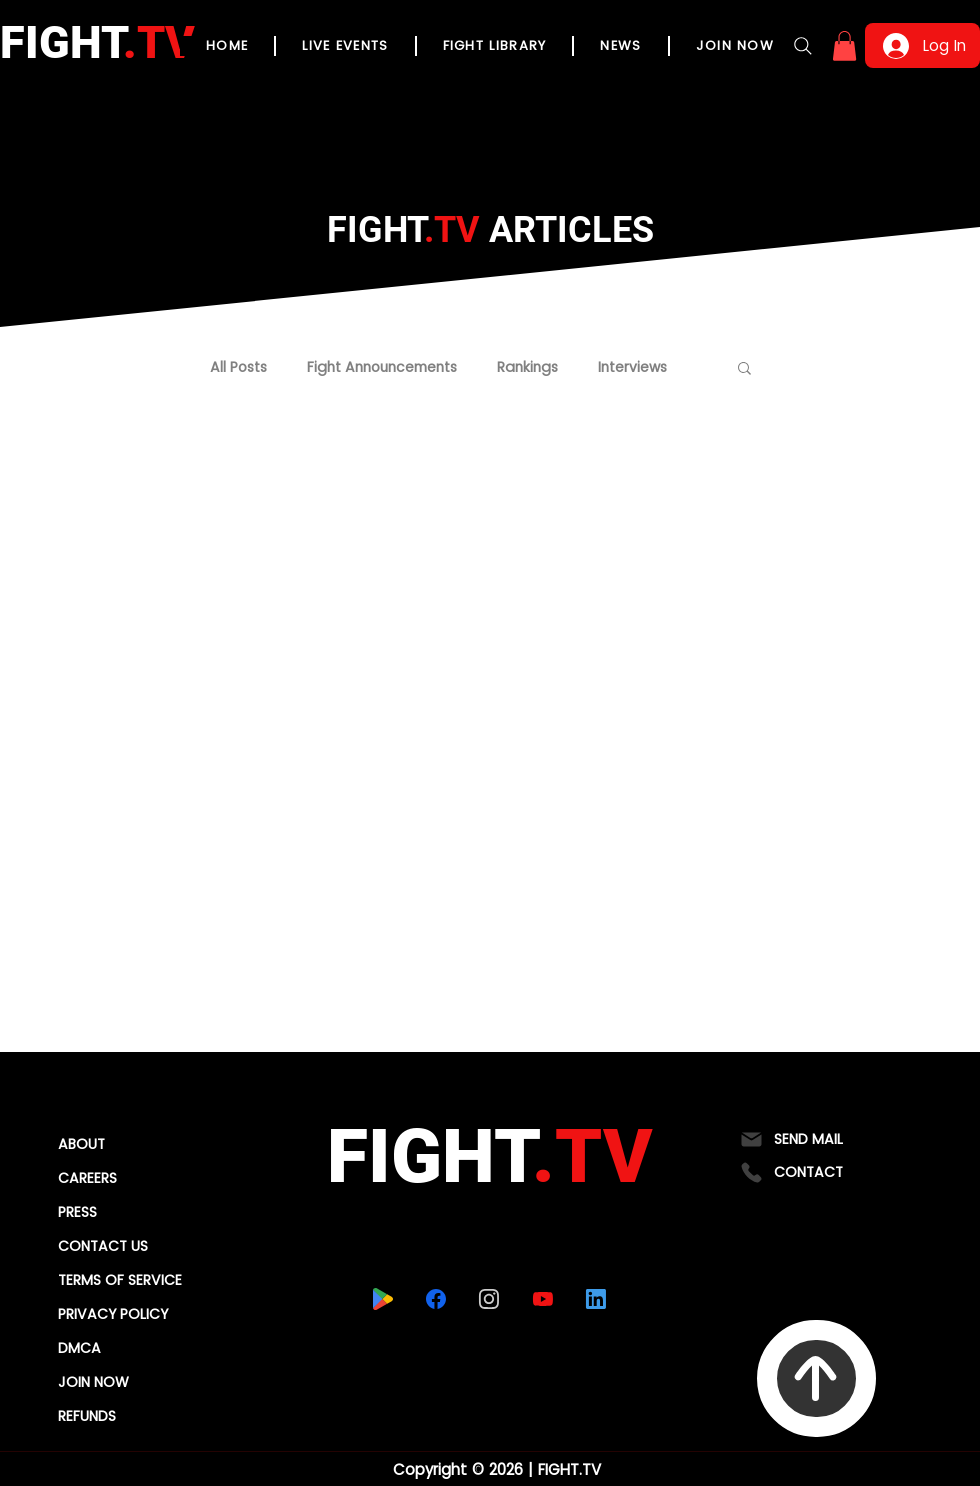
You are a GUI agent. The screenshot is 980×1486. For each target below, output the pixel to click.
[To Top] (816, 1378)
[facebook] (435, 1299)
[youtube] (542, 1299)
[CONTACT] (816, 1172)
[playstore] (382, 1299)
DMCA (79, 1348)
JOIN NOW (93, 1382)
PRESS (77, 1212)
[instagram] (488, 1299)
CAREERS (87, 1178)
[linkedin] (595, 1299)
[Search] (803, 46)
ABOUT (81, 1144)
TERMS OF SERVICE (120, 1280)
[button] (844, 46)
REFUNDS (87, 1416)
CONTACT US (103, 1246)
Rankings (527, 367)
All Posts (238, 367)
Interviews (632, 367)
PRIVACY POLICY (113, 1314)
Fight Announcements (382, 367)
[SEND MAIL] (816, 1139)
